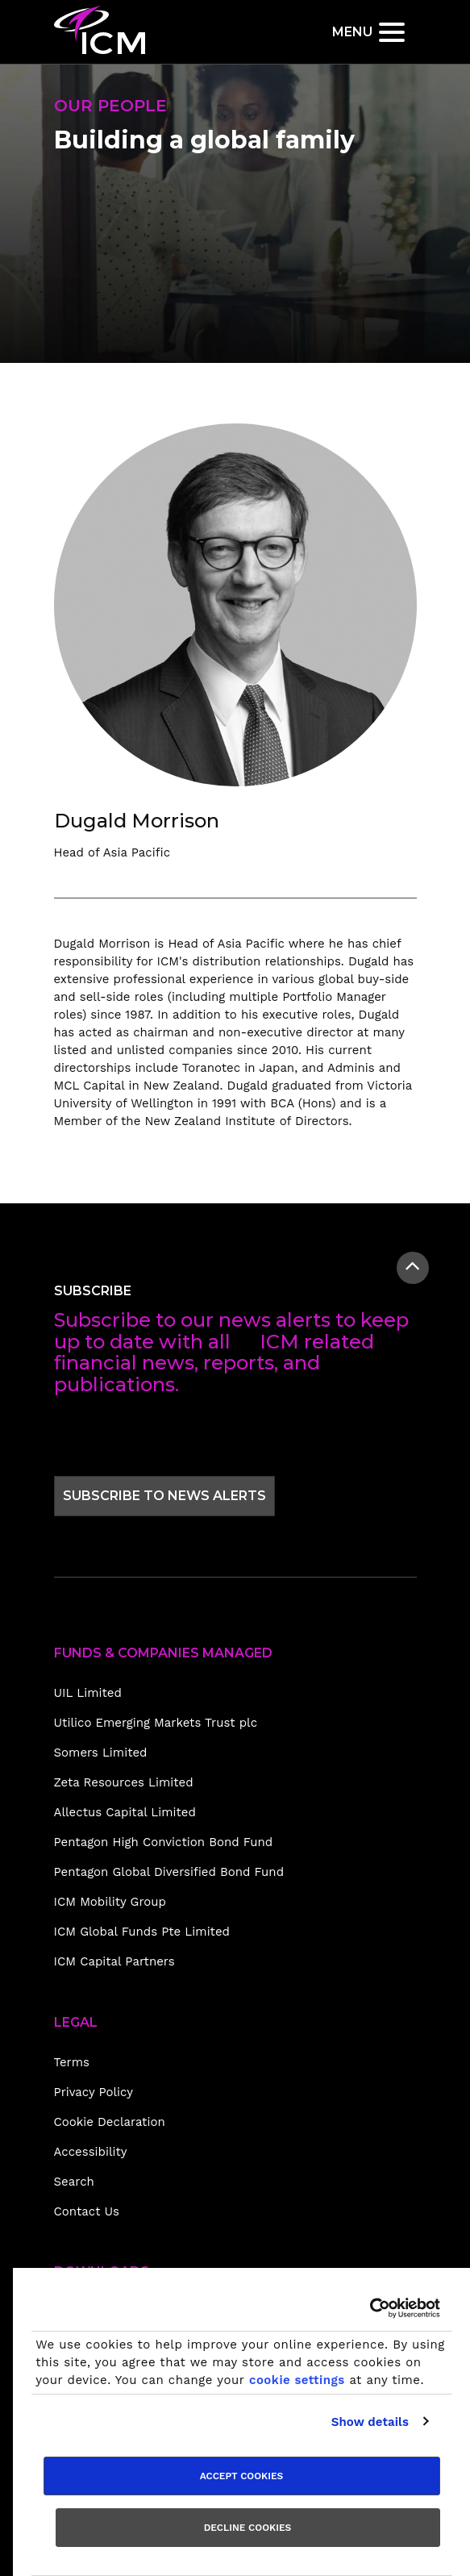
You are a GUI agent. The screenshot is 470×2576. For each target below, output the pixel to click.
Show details (370, 2422)
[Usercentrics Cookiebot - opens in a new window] (369, 2308)
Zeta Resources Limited (123, 1782)
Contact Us (86, 2211)
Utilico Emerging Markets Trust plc (156, 1722)
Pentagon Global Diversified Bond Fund (169, 1872)
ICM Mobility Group (110, 1901)
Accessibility (90, 2152)
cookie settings (297, 2380)
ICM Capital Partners (114, 1961)
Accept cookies (242, 2476)
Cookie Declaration (109, 2122)
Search (74, 2181)
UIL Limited (88, 1693)
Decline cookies (248, 2527)
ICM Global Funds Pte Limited (142, 1931)
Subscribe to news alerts (164, 1495)
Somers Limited (101, 1752)
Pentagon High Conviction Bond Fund (163, 1842)
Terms (71, 2062)
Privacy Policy (93, 2092)
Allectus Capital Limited (125, 1812)
